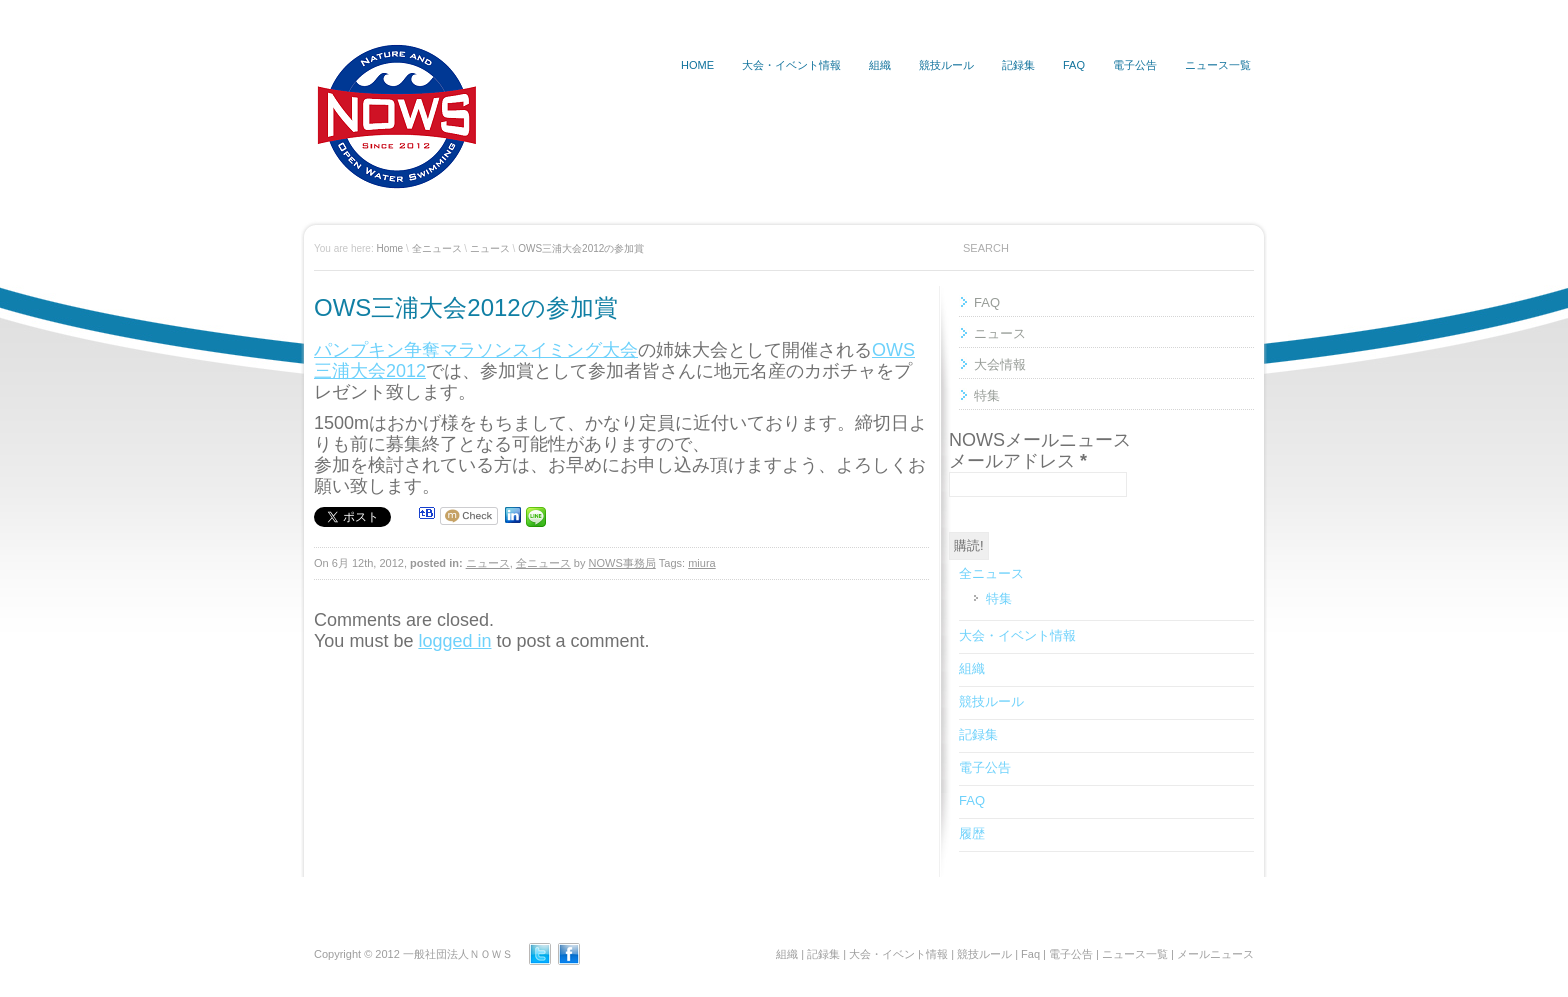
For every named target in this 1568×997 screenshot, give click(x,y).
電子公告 (1135, 65)
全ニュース (437, 248)
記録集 (1018, 65)
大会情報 (1000, 364)
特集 (987, 395)
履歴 (972, 833)
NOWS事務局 (622, 563)
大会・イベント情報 (791, 65)
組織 (880, 65)
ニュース (490, 248)
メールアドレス (1018, 461)
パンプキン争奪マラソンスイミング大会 (476, 350)
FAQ (1074, 65)
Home (389, 248)
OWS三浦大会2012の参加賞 (581, 248)
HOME (697, 65)
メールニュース (1215, 954)
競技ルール (946, 65)
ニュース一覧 (1218, 65)
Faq (1030, 954)
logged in (454, 641)
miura (702, 563)
